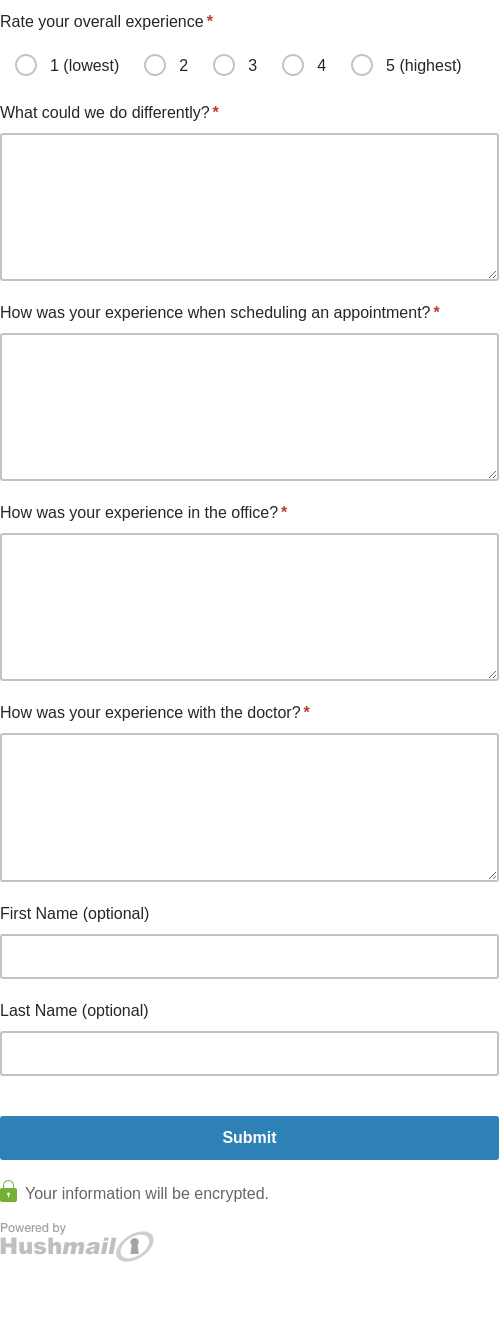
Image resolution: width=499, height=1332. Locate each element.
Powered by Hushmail (77, 1242)
